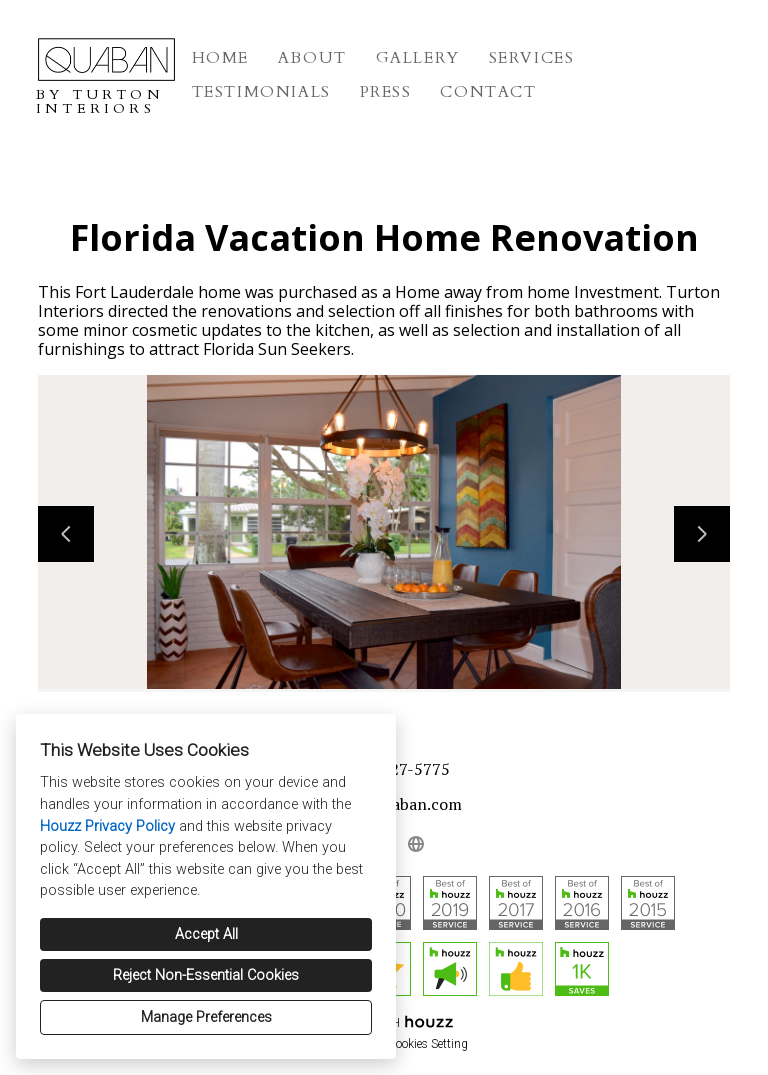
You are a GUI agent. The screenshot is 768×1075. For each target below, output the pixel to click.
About (312, 58)
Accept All (206, 934)
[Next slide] (702, 534)
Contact (488, 92)
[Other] (416, 844)
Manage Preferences (206, 1017)
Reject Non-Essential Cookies (206, 975)
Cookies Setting (428, 1044)
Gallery (418, 58)
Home (220, 58)
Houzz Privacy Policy (107, 826)
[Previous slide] (66, 534)
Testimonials (261, 92)
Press (386, 92)
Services (532, 58)
